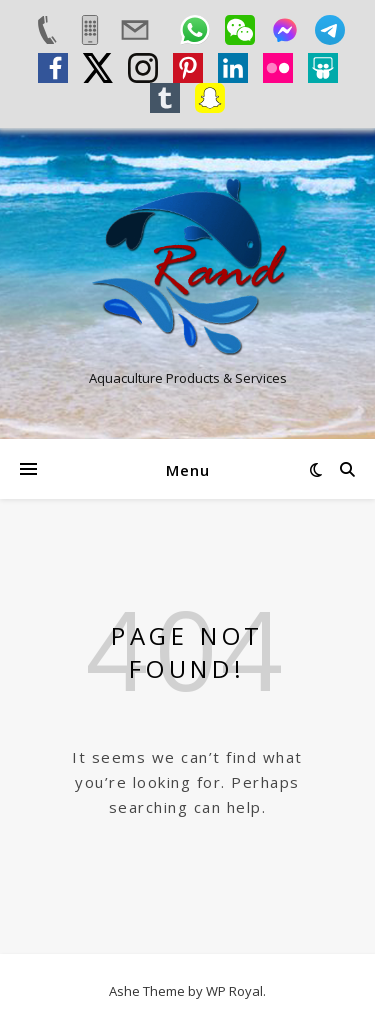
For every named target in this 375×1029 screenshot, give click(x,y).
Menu (188, 470)
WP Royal (234, 991)
